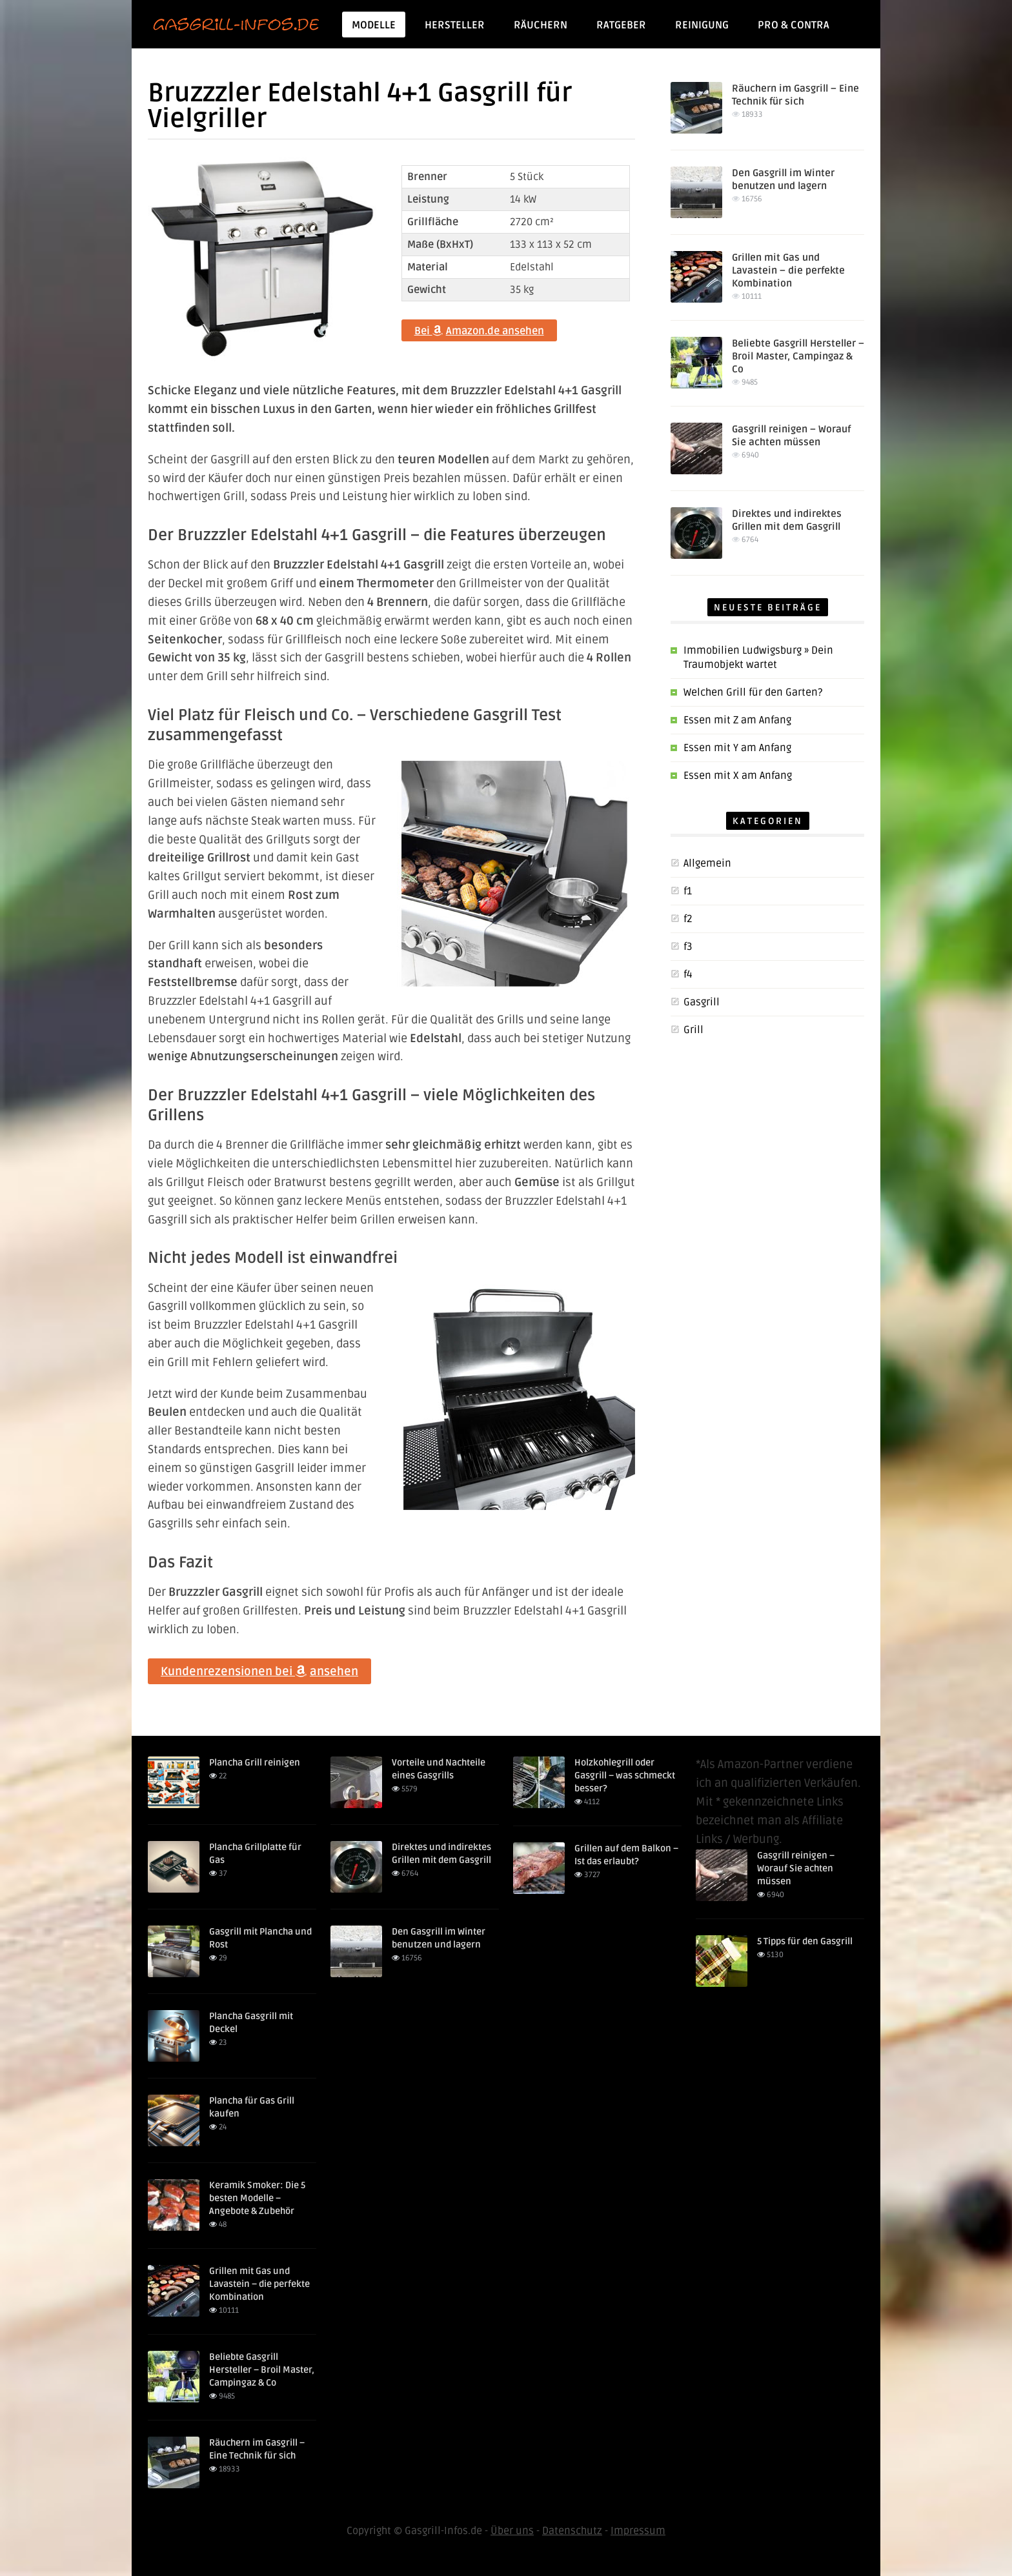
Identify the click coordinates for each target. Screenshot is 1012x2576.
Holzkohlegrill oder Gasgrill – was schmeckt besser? (624, 1775)
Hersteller (455, 25)
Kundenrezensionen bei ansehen (259, 1671)
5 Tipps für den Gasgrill (805, 1941)
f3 (688, 946)
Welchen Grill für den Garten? (752, 692)
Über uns (512, 2530)
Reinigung (702, 25)
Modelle (378, 25)
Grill (693, 1029)
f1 (687, 891)
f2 (688, 918)
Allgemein (707, 863)
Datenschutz (572, 2530)
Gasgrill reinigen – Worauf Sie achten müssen (796, 1868)
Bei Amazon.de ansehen (479, 331)
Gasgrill (701, 1002)
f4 (688, 974)
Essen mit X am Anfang (737, 775)
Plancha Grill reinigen (254, 1762)
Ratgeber (621, 25)
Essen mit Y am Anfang (737, 747)
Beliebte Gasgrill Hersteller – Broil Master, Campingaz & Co (798, 356)
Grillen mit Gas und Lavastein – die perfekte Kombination (788, 270)
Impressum (638, 2530)
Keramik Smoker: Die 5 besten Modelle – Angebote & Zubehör (257, 2198)
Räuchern (540, 25)
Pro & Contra (793, 25)
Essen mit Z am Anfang (737, 720)
